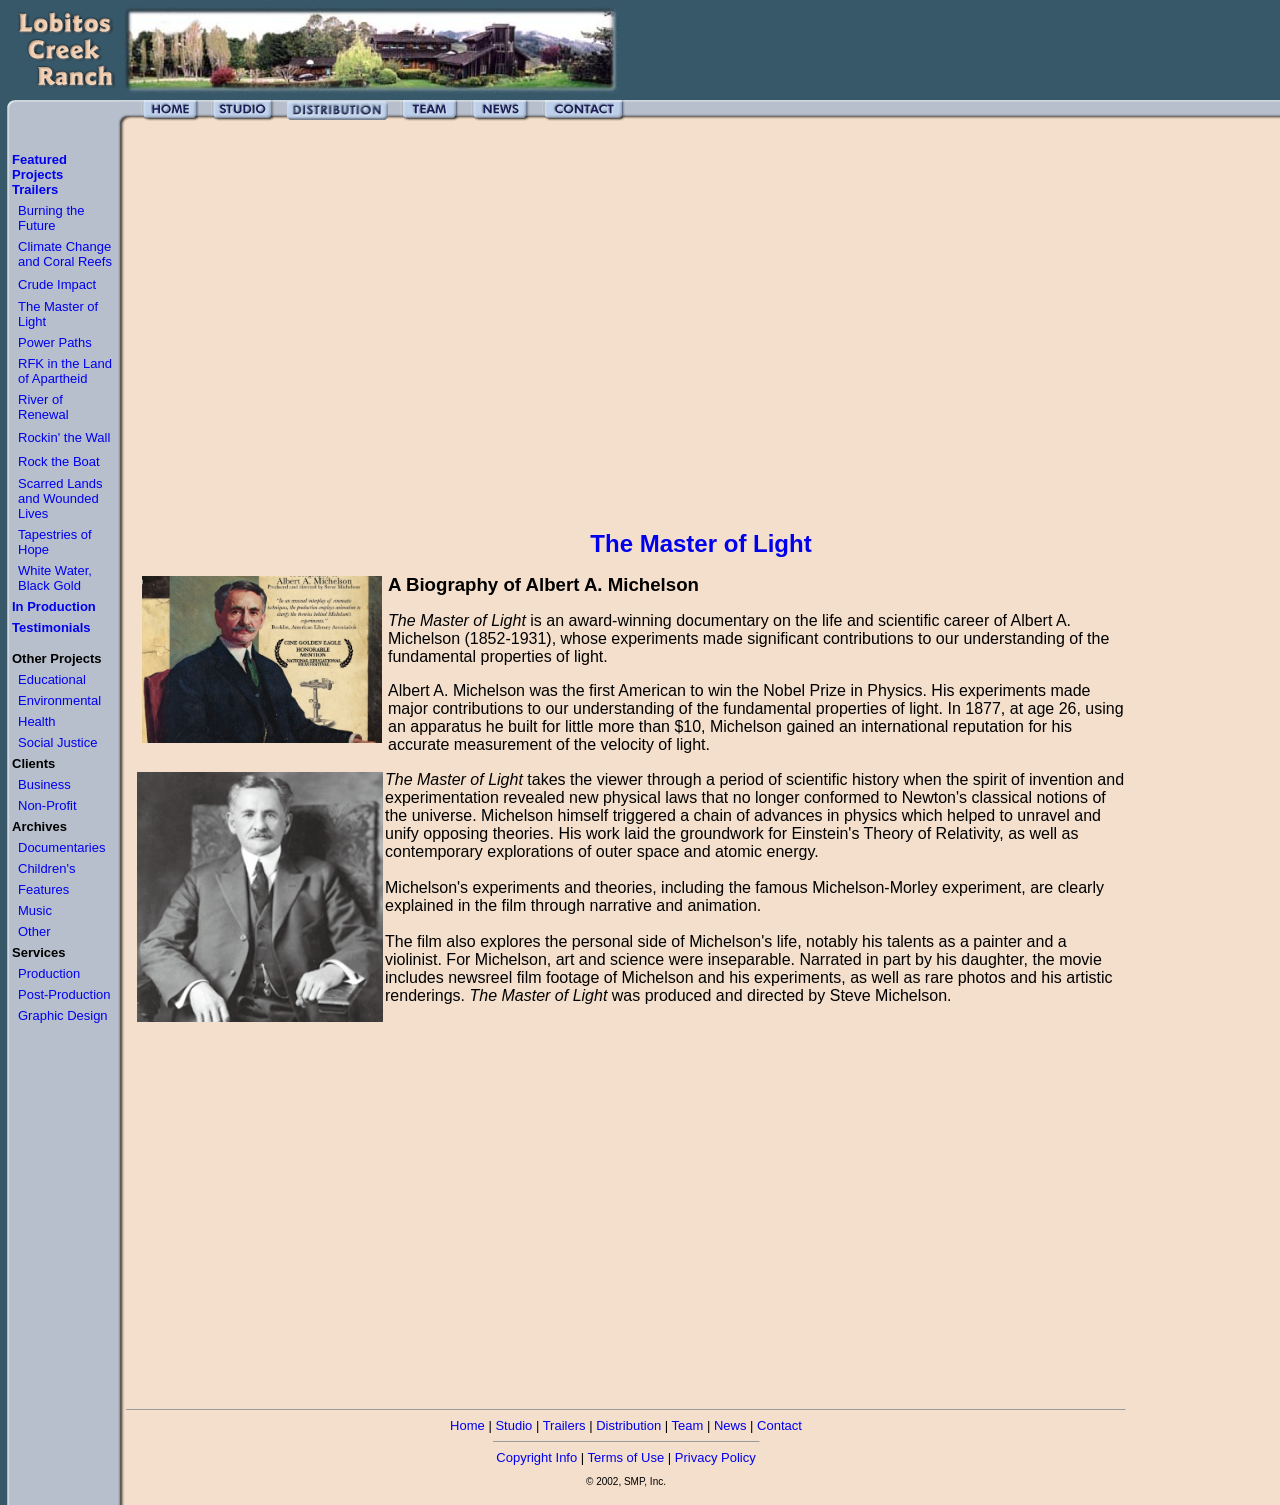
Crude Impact (57, 284)
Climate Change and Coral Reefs (65, 254)
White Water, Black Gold (55, 578)
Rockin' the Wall (64, 437)
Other (34, 931)
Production (49, 973)
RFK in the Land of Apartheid (65, 371)
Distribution (628, 1425)
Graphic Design (63, 1015)
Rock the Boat (59, 461)
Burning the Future (51, 218)
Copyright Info (536, 1457)
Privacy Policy (715, 1457)
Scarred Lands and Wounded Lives (60, 498)
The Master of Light (700, 543)
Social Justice (57, 742)
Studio (513, 1425)
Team (688, 1425)
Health (37, 721)
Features (43, 889)
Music (35, 910)
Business (44, 784)
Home (467, 1425)
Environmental (59, 700)
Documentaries (61, 847)
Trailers (564, 1425)
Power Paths (55, 342)
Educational (52, 679)
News (730, 1425)
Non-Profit (47, 805)
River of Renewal (43, 407)
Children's (46, 868)
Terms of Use (626, 1457)
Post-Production (64, 994)
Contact (779, 1425)
